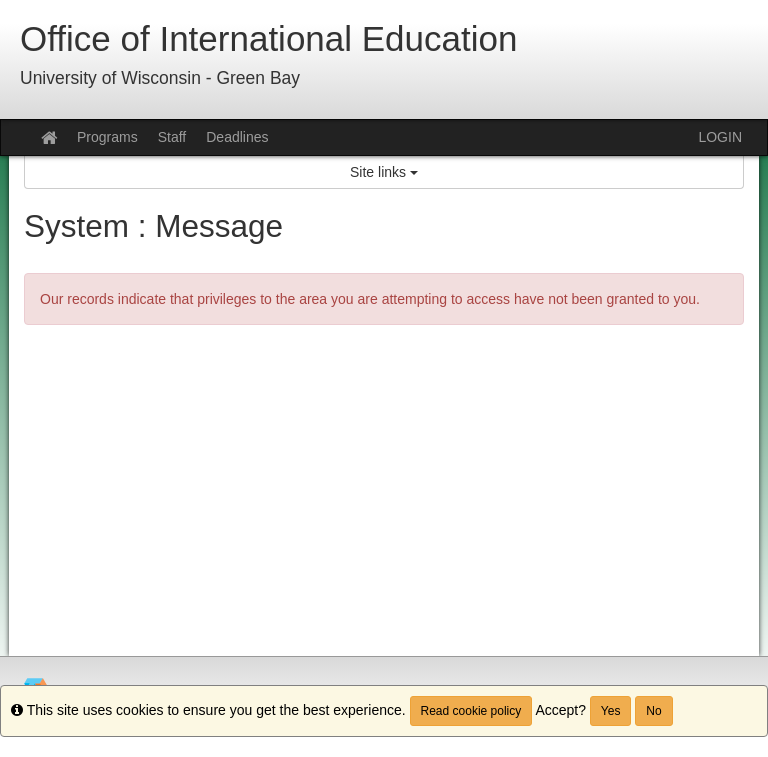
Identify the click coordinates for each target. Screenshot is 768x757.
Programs (107, 137)
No (653, 711)
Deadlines (237, 137)
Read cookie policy (471, 711)
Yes (611, 711)
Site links (384, 172)
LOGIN (720, 137)
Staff (172, 137)
